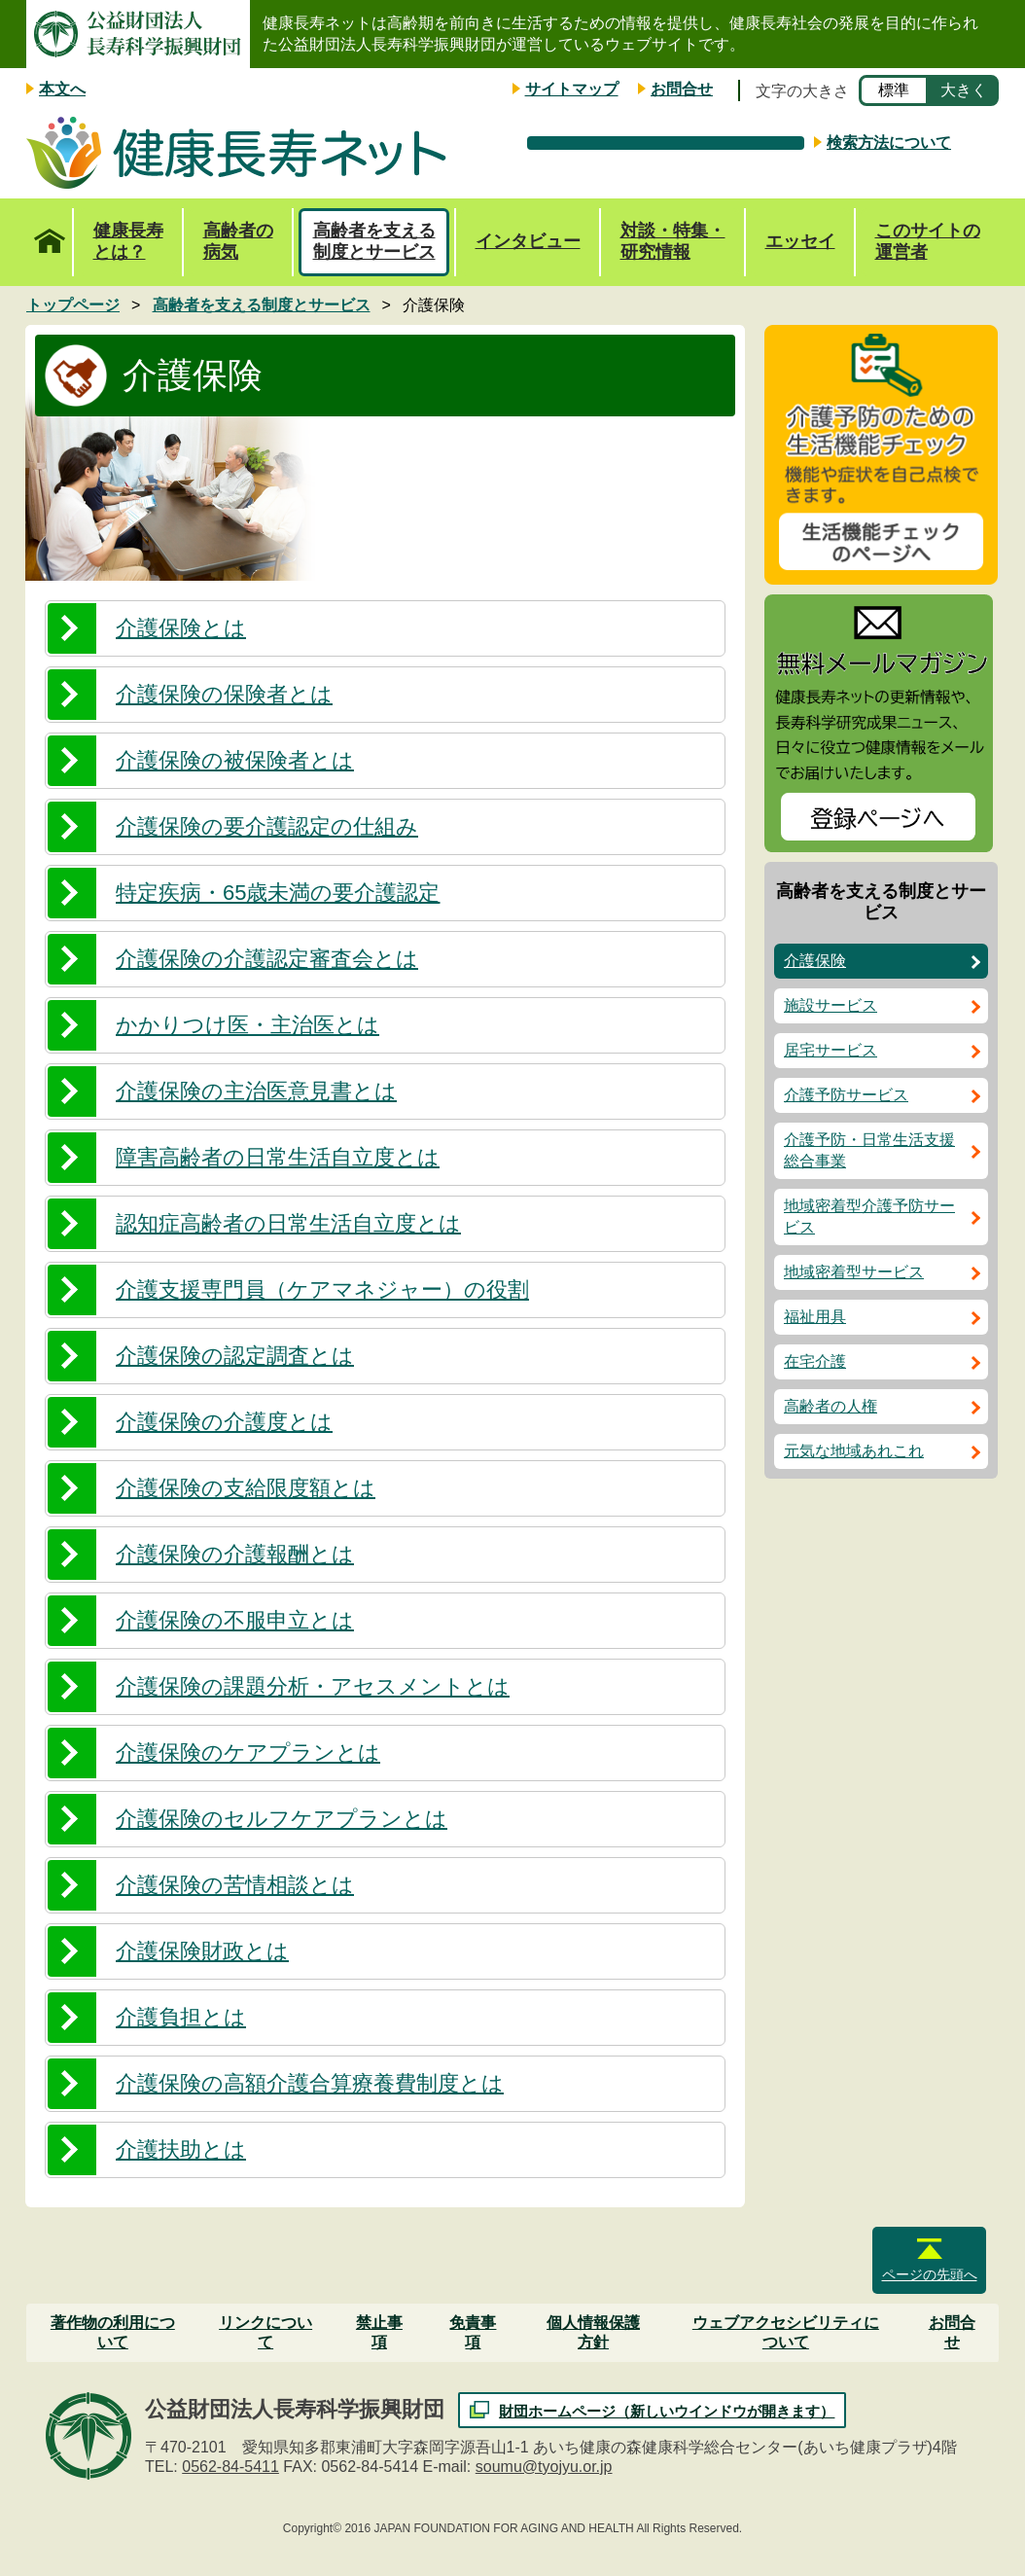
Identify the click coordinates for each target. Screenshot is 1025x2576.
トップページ (49, 230)
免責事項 (472, 2332)
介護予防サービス (846, 1095)
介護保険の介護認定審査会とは (267, 959)
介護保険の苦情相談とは (235, 1885)
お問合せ (682, 89)
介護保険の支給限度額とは (245, 1488)
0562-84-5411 (230, 2466)
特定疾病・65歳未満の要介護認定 (278, 892)
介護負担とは (181, 2017)
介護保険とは (181, 628)
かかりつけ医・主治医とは (247, 1025)
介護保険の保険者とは (224, 694)
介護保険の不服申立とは (235, 1620)
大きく (963, 90)
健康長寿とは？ (128, 241)
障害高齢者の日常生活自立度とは (278, 1157)
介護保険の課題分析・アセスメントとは (313, 1686)
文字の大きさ (802, 91)
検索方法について (889, 142)
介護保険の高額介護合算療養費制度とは (310, 2083)
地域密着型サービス (854, 1272)
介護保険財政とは (202, 1951)
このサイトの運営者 (927, 241)
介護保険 (815, 960)
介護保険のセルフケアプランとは (281, 1819)
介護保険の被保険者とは (235, 760)
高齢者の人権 (830, 1406)
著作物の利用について (113, 2332)
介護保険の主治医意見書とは (256, 1091)
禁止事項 (379, 2332)
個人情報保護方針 (593, 2332)
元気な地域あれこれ (854, 1451)
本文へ (62, 89)
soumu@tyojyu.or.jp (544, 2466)
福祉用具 (815, 1316)
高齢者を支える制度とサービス (374, 241)
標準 (893, 90)
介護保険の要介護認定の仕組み (267, 826)
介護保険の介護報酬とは (235, 1554)
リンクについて (265, 2332)
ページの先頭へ (929, 2274)
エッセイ (800, 241)
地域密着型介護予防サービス (869, 1216)
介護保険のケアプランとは (248, 1752)
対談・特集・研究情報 (672, 241)
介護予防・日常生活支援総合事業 (869, 1150)
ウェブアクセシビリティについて (785, 2332)
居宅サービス (830, 1050)
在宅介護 (815, 1361)
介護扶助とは (181, 2149)
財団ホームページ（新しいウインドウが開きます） (666, 2411)
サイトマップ (572, 89)
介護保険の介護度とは (224, 1422)
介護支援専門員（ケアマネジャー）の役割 (322, 1289)
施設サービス (830, 1005)
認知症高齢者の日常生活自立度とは (288, 1223)
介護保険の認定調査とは (235, 1355)
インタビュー (528, 241)
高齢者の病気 (238, 241)
